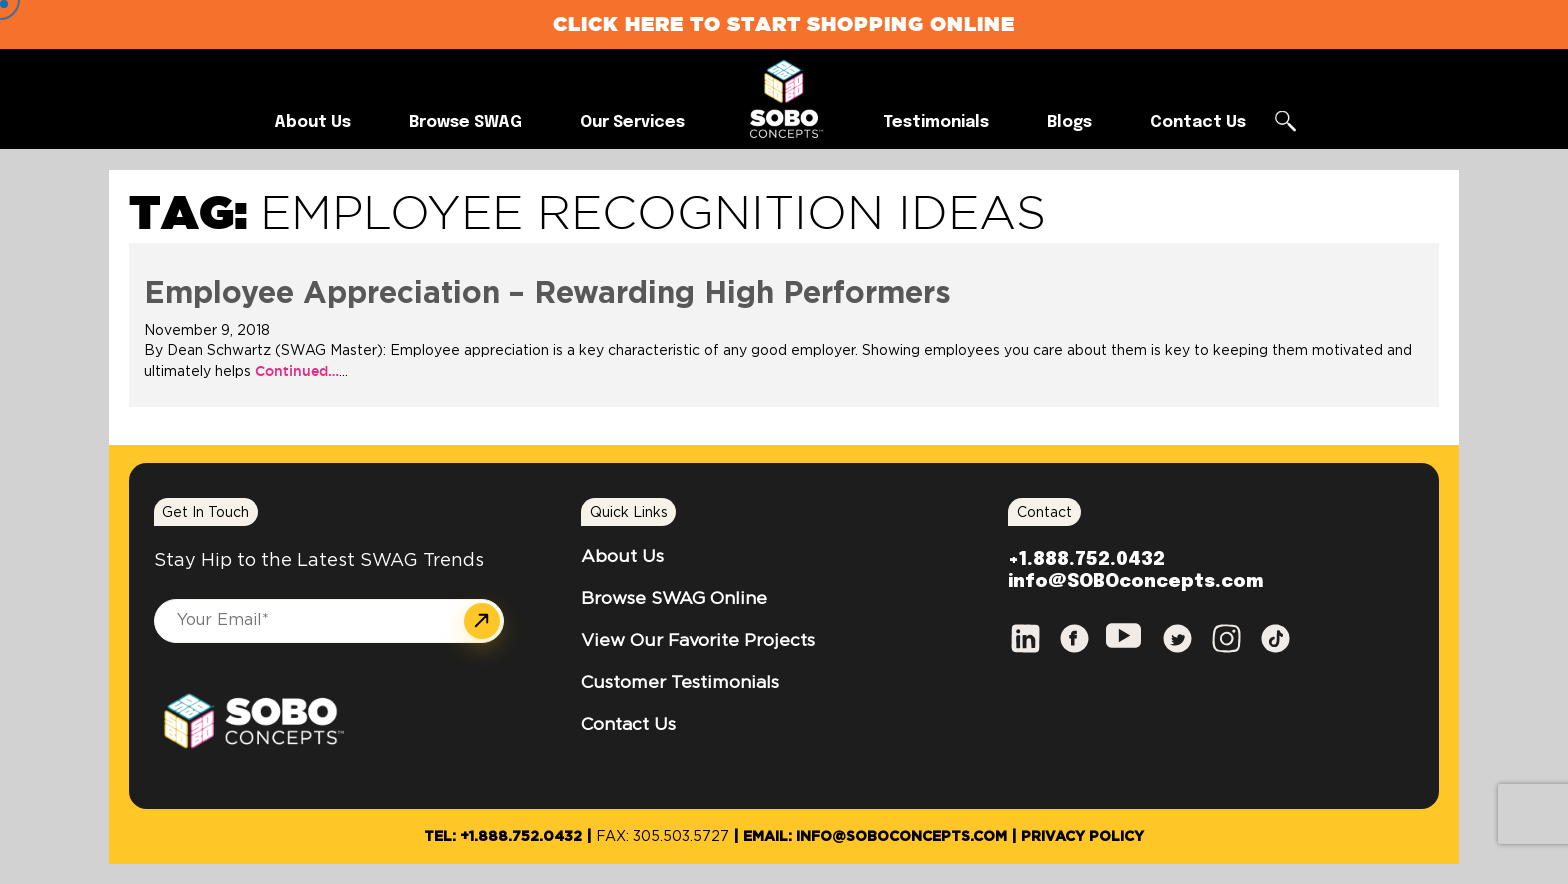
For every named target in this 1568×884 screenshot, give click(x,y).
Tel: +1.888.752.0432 (503, 837)
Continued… (295, 371)
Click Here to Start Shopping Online (784, 23)
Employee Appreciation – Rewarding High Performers (547, 294)
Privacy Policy (1082, 837)
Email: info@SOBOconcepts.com (875, 837)
